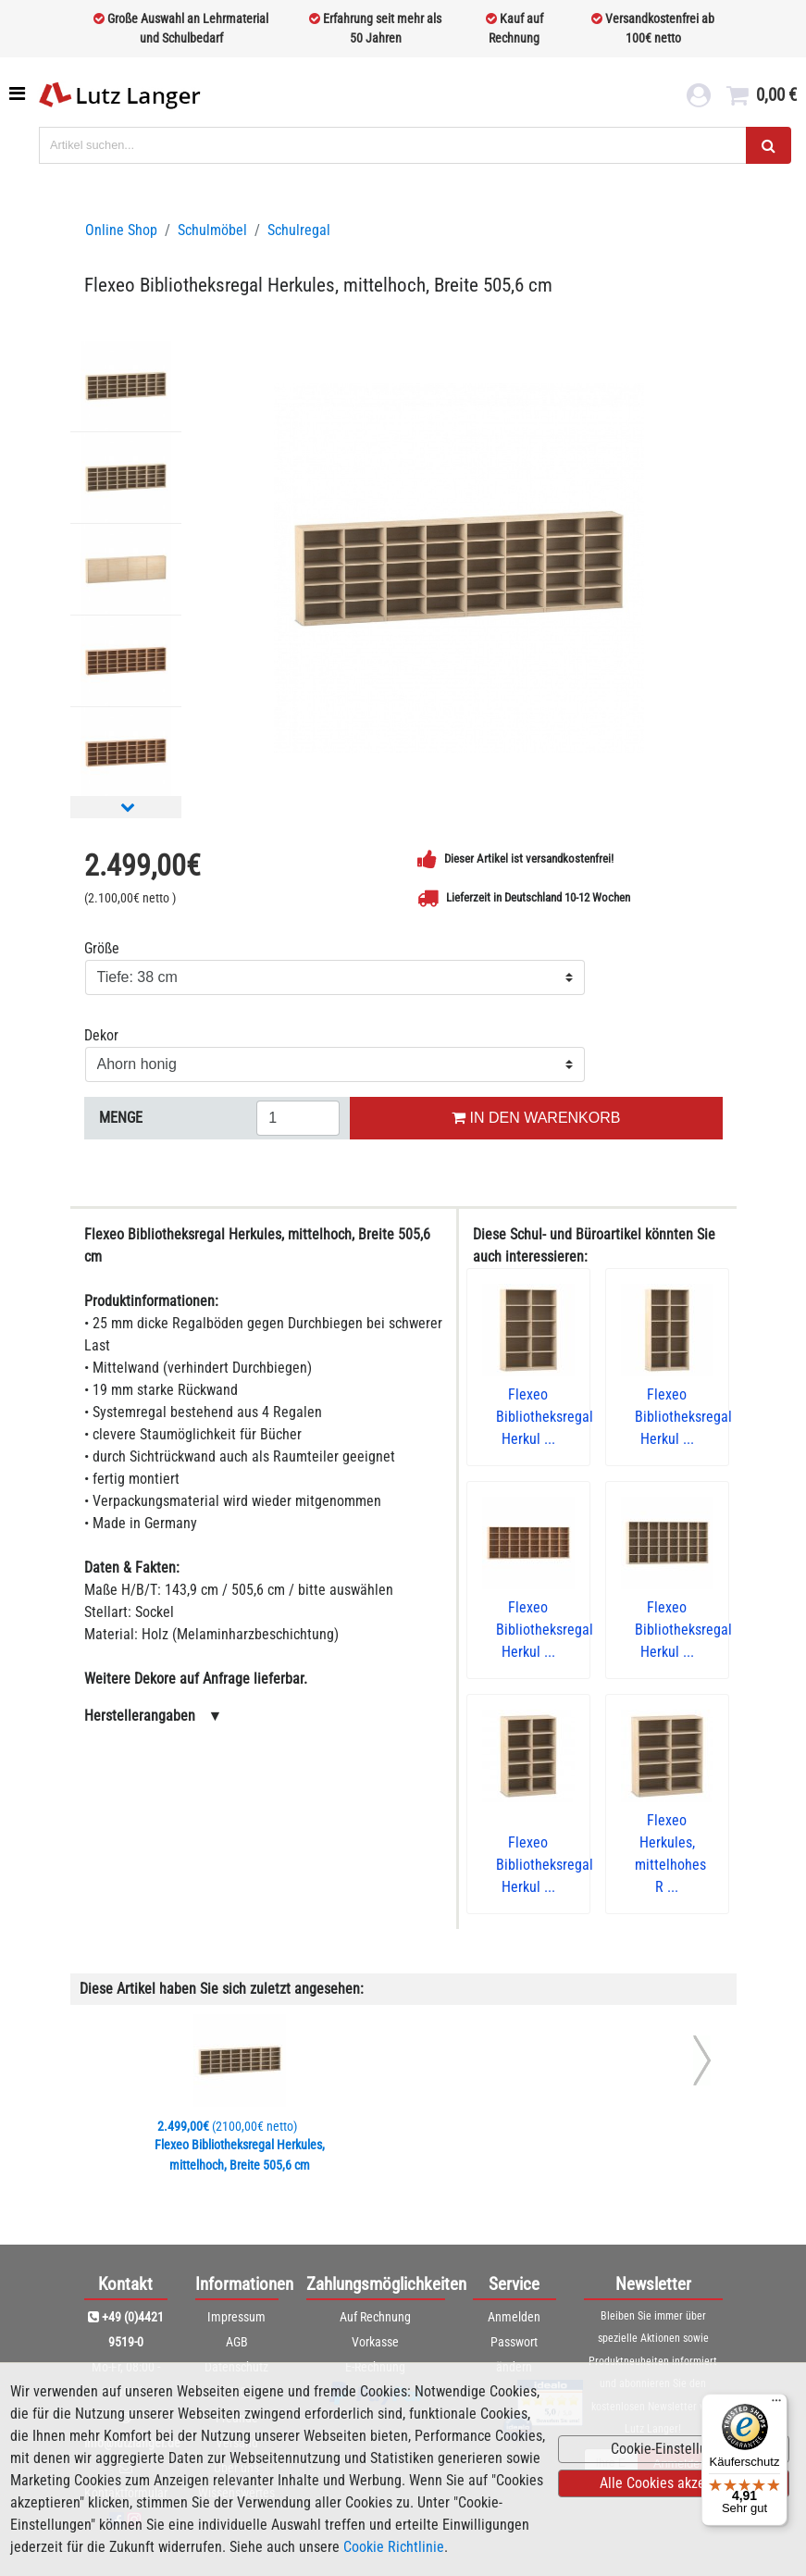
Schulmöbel (212, 230)
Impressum (236, 2316)
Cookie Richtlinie (393, 2547)
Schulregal (298, 230)
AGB (237, 2341)
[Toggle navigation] (19, 93)
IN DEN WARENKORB (536, 1118)
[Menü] (776, 2405)
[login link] (699, 98)
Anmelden (514, 2316)
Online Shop (121, 230)
